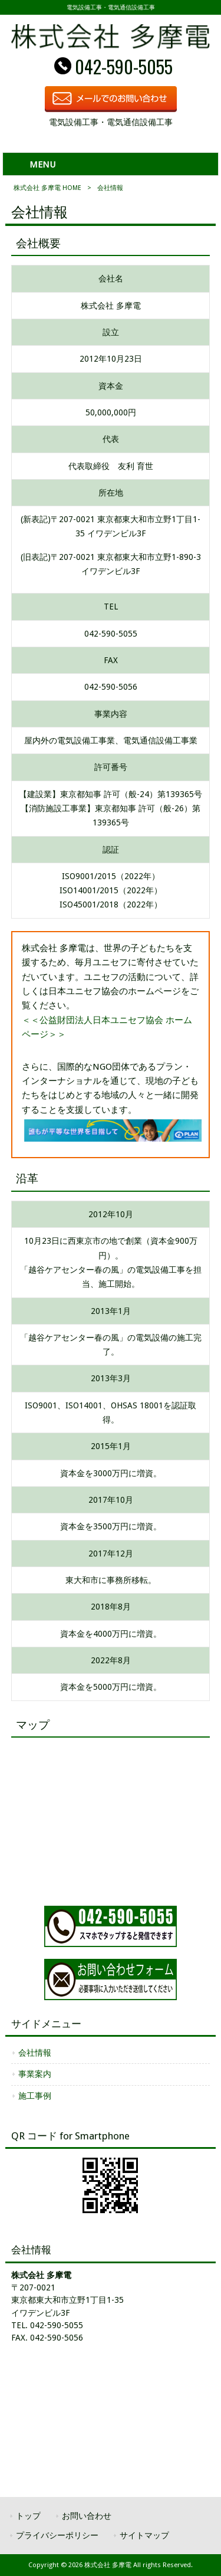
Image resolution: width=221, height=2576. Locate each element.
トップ (28, 2516)
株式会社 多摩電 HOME (47, 188)
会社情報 (34, 2052)
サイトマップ (144, 2535)
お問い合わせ (86, 2516)
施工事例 (34, 2095)
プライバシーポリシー (57, 2535)
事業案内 (34, 2074)
